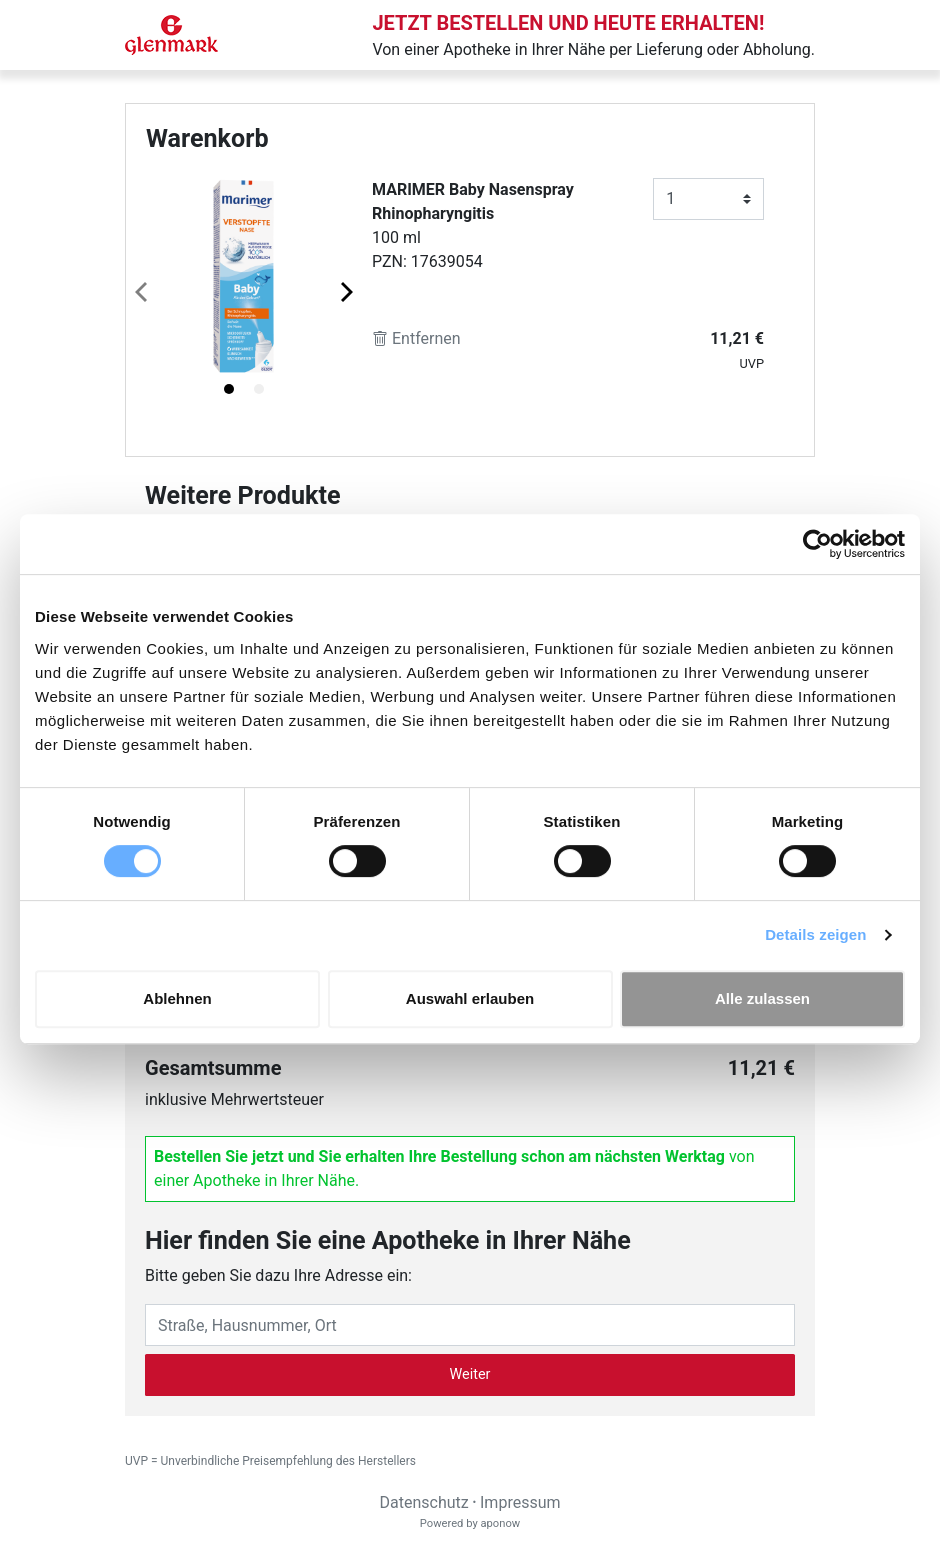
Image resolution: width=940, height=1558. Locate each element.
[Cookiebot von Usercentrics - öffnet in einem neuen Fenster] (817, 544)
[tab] (229, 389)
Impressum (520, 1502)
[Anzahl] (708, 199)
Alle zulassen (762, 998)
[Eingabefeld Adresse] (470, 1325)
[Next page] (345, 291)
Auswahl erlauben (470, 998)
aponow (500, 1523)
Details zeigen (815, 934)
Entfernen (416, 338)
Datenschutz (423, 1502)
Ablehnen (177, 998)
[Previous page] (143, 291)
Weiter (470, 1374)
